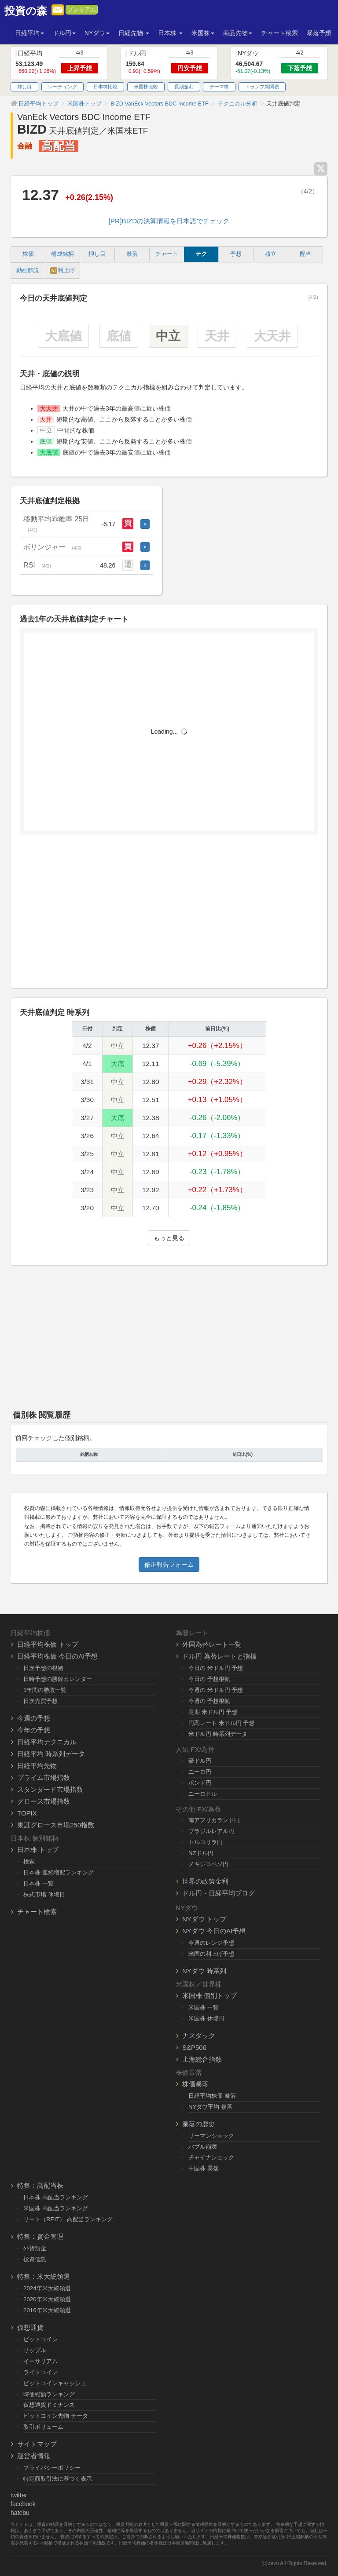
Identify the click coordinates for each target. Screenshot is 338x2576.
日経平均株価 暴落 (212, 2095)
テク (201, 254)
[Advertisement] (169, 915)
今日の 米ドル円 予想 (215, 1668)
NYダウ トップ (204, 1919)
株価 (28, 254)
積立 (270, 254)
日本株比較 (105, 86)
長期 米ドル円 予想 (212, 1712)
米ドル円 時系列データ (217, 1734)
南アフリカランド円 (214, 1820)
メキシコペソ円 (208, 1864)
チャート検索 (279, 32)
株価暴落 (195, 2084)
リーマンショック (211, 2135)
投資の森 (25, 11)
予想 (236, 254)
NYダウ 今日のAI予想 (214, 1931)
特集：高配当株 (40, 2185)
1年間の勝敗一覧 (44, 1690)
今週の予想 (33, 1718)
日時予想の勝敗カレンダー (57, 1679)
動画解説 (27, 270)
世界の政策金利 (205, 1881)
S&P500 (194, 2047)
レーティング (62, 86)
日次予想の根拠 (43, 1668)
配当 (305, 254)
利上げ (62, 270)
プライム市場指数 (43, 1777)
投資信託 (34, 2259)
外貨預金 (34, 2248)
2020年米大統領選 (47, 2299)
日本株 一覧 (38, 1883)
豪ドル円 (199, 1760)
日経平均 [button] (29, 32)
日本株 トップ (38, 1849)
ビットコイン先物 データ (55, 2415)
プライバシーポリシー (52, 2467)
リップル (34, 2350)
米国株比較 (146, 86)
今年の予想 (33, 1730)
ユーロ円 (199, 1771)
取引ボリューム (43, 2426)
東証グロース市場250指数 (55, 1825)
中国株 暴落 (203, 2168)
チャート (166, 254)
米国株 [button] (202, 32)
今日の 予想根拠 (209, 1679)
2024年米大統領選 (47, 2288)
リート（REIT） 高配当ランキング (68, 2219)
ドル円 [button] (64, 32)
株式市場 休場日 (44, 1894)
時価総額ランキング (49, 2394)
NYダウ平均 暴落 (210, 2106)
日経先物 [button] (133, 32)
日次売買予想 (40, 1701)
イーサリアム (40, 2361)
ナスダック (198, 2035)
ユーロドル (202, 1793)
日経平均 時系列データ (51, 1753)
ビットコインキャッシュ (54, 2383)
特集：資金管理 (40, 2236)
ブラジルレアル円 (211, 1831)
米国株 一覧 (203, 2007)
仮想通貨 (30, 2327)
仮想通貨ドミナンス (49, 2404)
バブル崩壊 (202, 2146)
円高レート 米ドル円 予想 (221, 1723)
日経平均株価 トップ (47, 1644)
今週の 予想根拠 (209, 1701)
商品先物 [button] (237, 32)
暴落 (132, 254)
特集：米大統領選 (43, 2276)
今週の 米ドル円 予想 (215, 1690)
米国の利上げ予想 (211, 1953)
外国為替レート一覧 (212, 1644)
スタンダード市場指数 (50, 1789)
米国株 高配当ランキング (55, 2208)
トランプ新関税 (262, 86)
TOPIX (27, 1813)
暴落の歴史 (198, 2124)
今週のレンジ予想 (211, 1942)
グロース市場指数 (43, 1801)
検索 (29, 1861)
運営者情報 (33, 2456)
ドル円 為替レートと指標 (219, 1656)
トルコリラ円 (205, 1842)
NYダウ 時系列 (204, 1971)
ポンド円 (199, 1782)
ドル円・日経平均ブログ (218, 1893)
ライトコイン (40, 2372)
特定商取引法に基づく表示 (57, 2478)
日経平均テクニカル (47, 1742)
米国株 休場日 (206, 2018)
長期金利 (184, 86)
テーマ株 (219, 86)
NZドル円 (200, 1853)
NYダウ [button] (97, 32)
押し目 (24, 86)
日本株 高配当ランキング (55, 2197)
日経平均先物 (37, 1765)
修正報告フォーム (169, 1564)
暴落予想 (319, 32)
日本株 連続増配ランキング (58, 1872)
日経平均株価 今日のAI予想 (57, 1656)
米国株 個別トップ (209, 1995)
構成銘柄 (62, 254)
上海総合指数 (202, 2059)
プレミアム (81, 10)
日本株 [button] (170, 32)
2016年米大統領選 (47, 2310)
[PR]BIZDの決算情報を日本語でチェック (169, 221)
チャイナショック (211, 2157)
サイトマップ (37, 2444)
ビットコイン (40, 2339)
